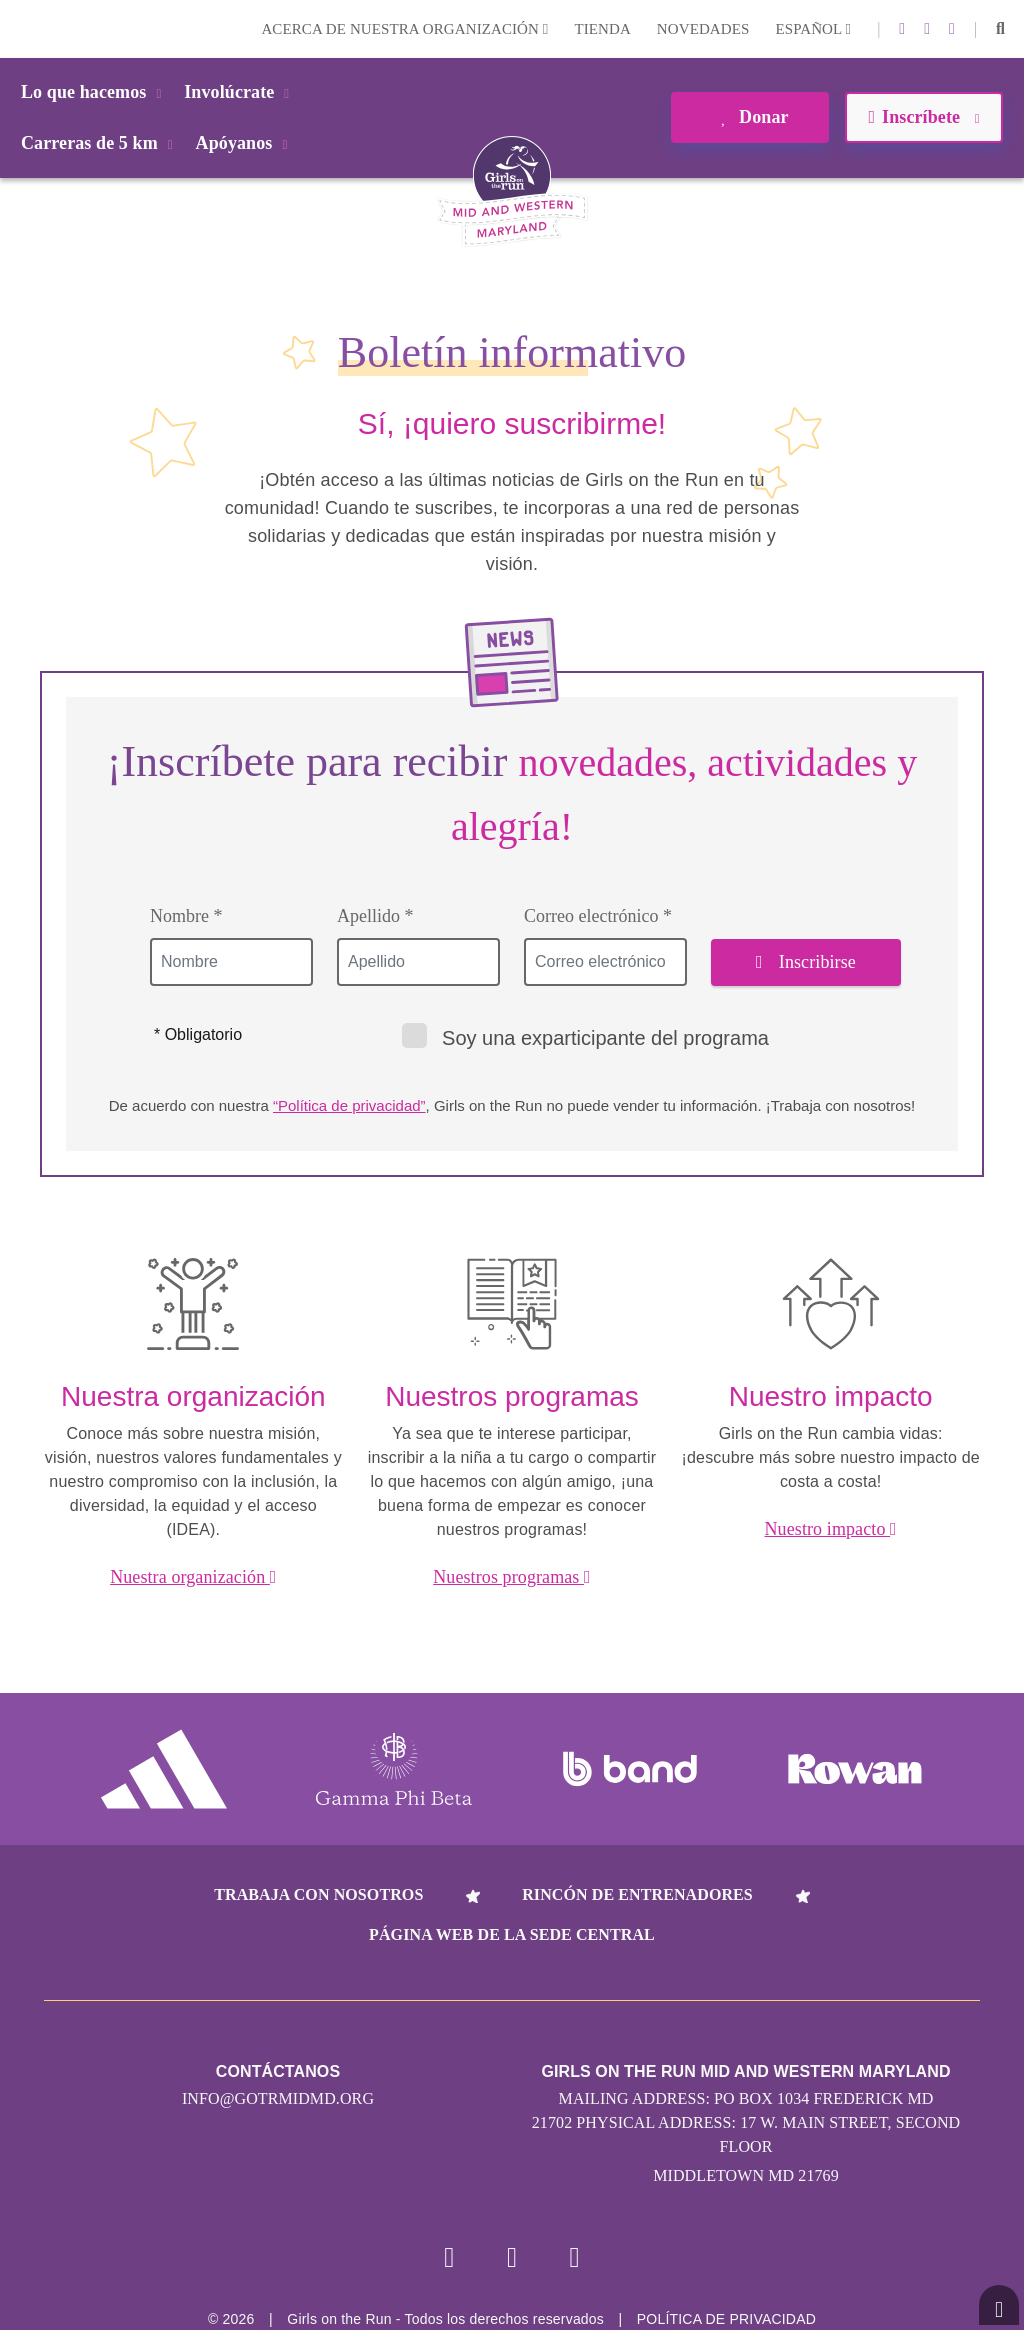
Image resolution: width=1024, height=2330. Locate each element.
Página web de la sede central (512, 1934)
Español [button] (813, 29)
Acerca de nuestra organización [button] (404, 29)
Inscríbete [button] (923, 117)
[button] (1000, 29)
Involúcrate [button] (240, 92)
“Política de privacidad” (349, 1105)
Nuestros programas (512, 1577)
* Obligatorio (198, 1034)
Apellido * (375, 916)
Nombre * (186, 916)
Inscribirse (806, 962)
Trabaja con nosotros (318, 1894)
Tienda (602, 29)
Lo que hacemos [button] (94, 92)
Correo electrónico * (598, 916)
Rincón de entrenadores (637, 1894)
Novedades (703, 29)
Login (19, 28)
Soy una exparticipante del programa (585, 1036)
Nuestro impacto (831, 1529)
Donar (749, 117)
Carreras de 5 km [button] (100, 143)
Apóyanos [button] (245, 143)
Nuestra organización (193, 1577)
